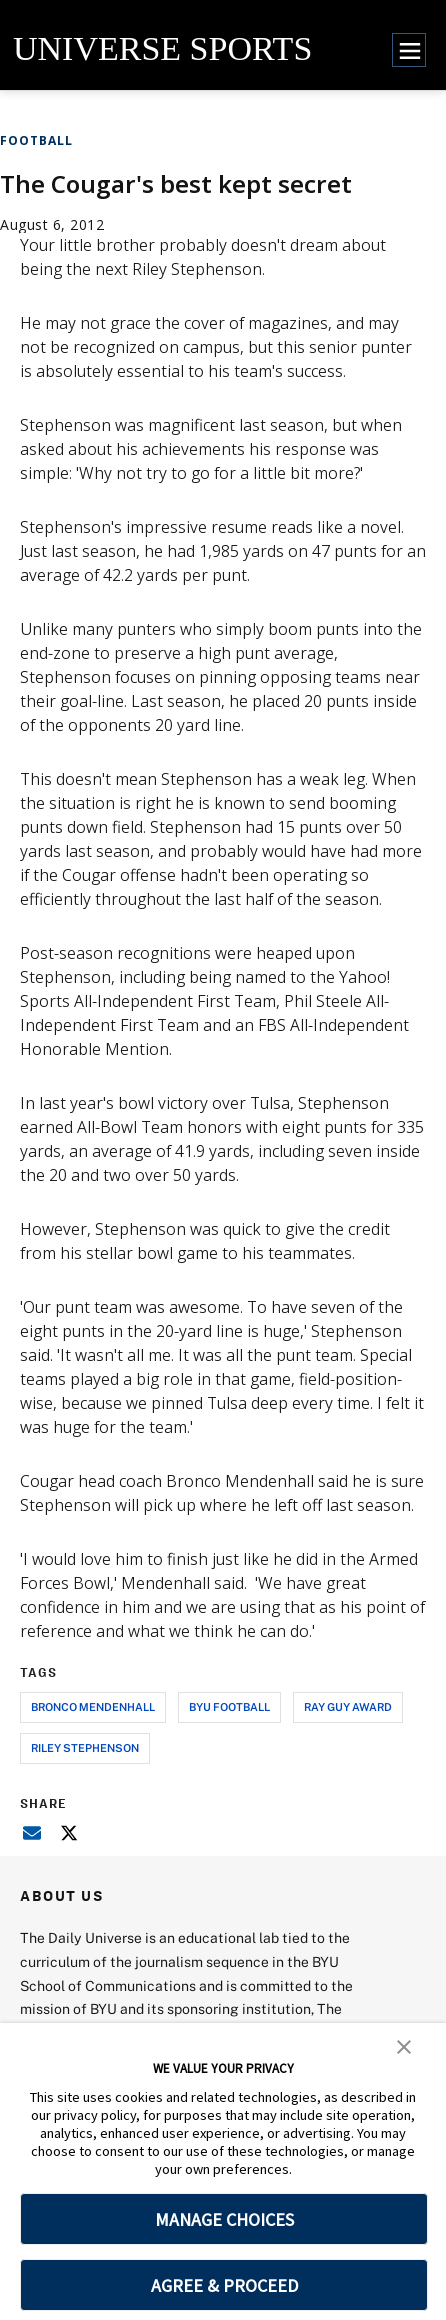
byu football (229, 1706)
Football (36, 140)
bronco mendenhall (93, 1706)
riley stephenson (85, 1747)
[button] (404, 2045)
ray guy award (348, 1706)
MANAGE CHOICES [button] (224, 2219)
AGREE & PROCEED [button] (224, 2285)
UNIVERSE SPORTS (162, 48)
